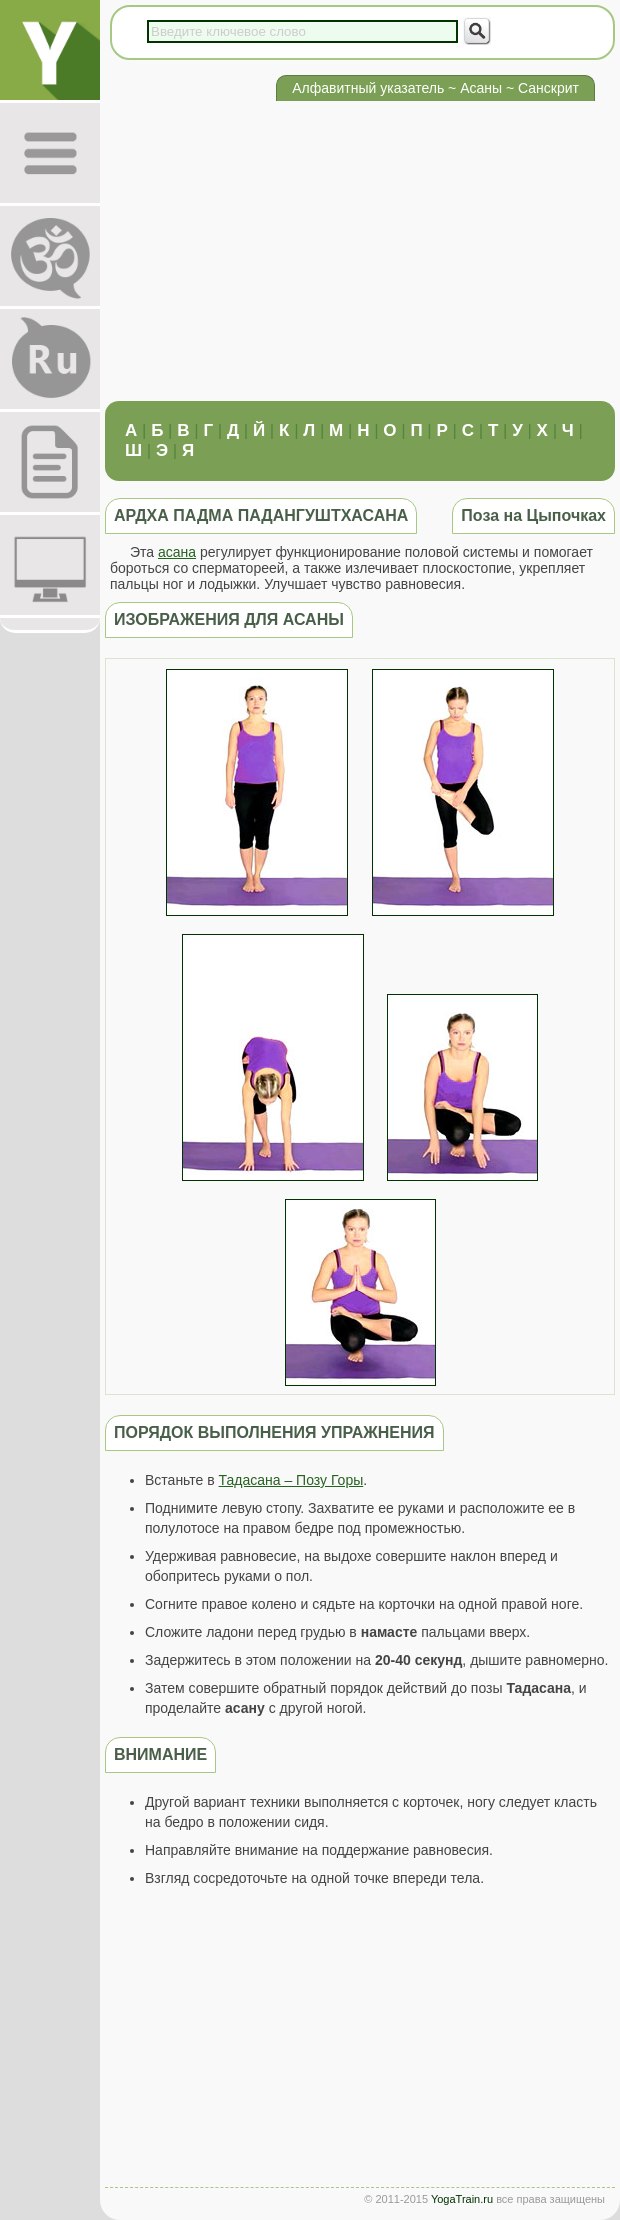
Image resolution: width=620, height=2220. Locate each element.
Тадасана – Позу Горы (291, 1480)
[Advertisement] (355, 251)
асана (177, 552)
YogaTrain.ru (462, 2199)
